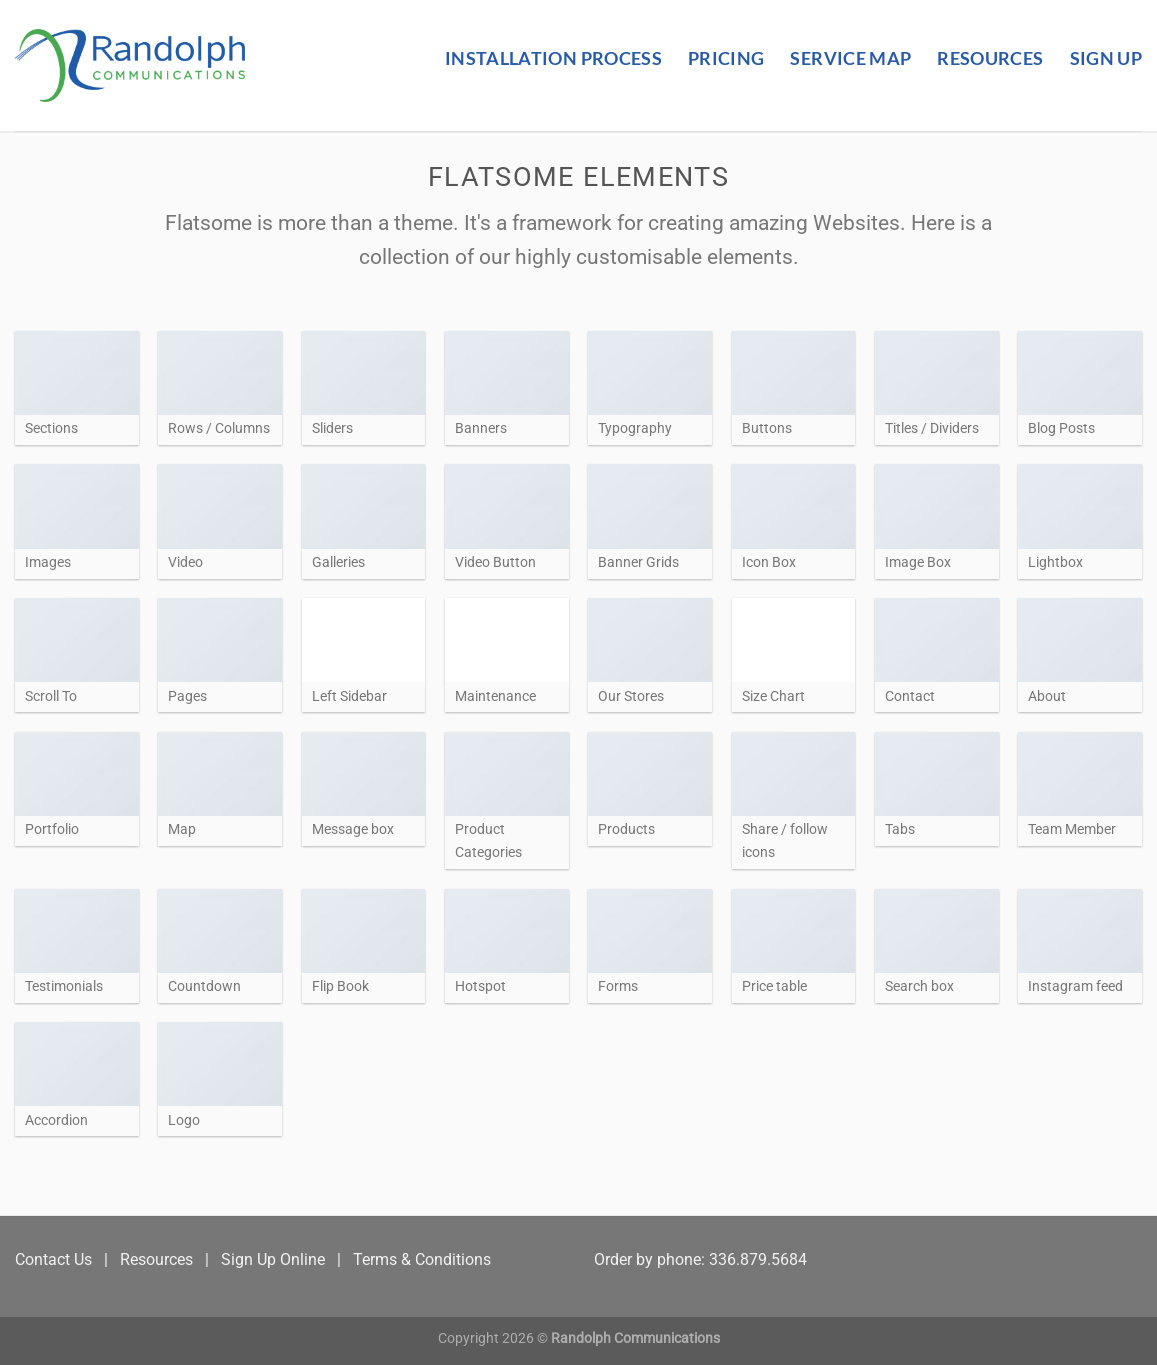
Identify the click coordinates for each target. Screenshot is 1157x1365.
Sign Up (1106, 58)
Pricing (726, 58)
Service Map (850, 58)
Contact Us (53, 1259)
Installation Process (553, 58)
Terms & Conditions (422, 1259)
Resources (990, 58)
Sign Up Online (273, 1259)
